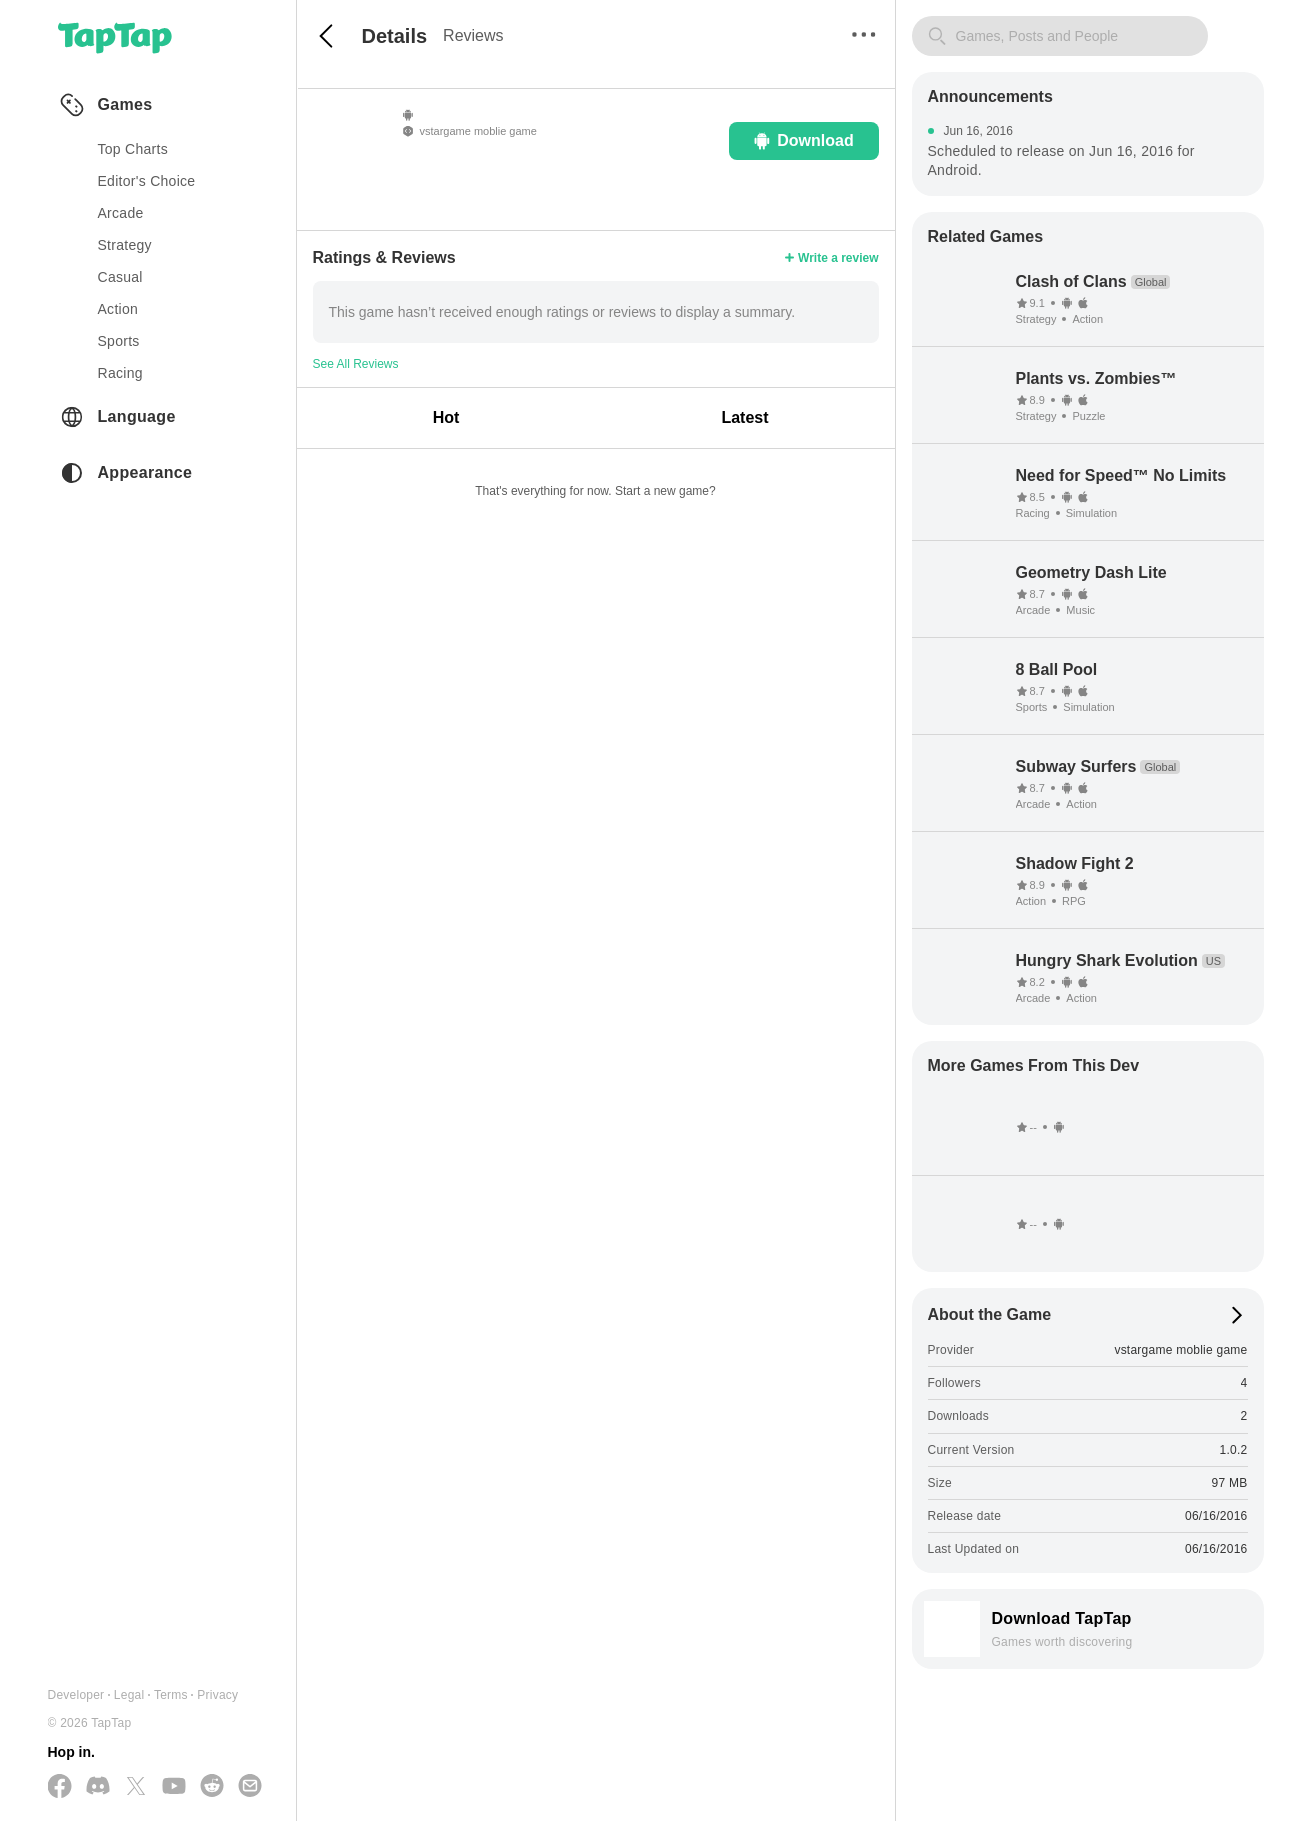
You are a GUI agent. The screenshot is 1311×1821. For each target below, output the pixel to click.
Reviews (473, 35)
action (118, 309)
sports (119, 341)
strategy (125, 245)
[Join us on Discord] (98, 1787)
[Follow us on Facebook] (60, 1787)
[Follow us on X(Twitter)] (136, 1787)
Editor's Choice (147, 181)
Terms (171, 1695)
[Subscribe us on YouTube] (174, 1787)
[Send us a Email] (250, 1787)
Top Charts (133, 149)
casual (120, 277)
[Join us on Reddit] (212, 1787)
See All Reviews (356, 364)
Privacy (217, 1695)
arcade (121, 213)
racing (120, 373)
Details (395, 36)
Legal (129, 1695)
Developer (76, 1695)
